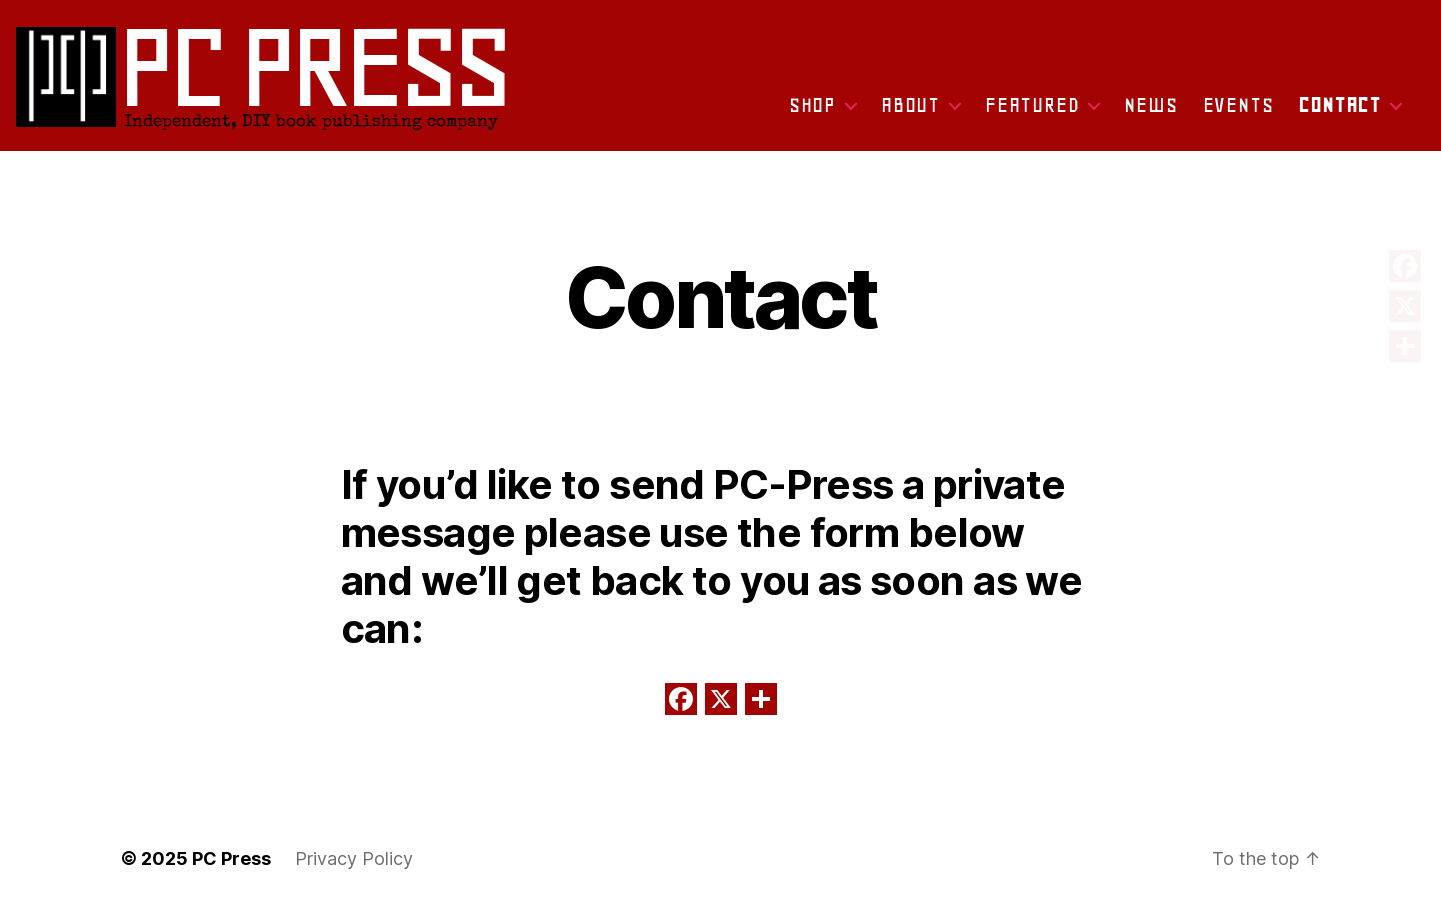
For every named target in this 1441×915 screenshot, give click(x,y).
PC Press (231, 858)
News (1150, 105)
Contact (1339, 105)
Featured (1032, 105)
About (910, 105)
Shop (812, 105)
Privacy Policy (354, 858)
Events (1238, 105)
